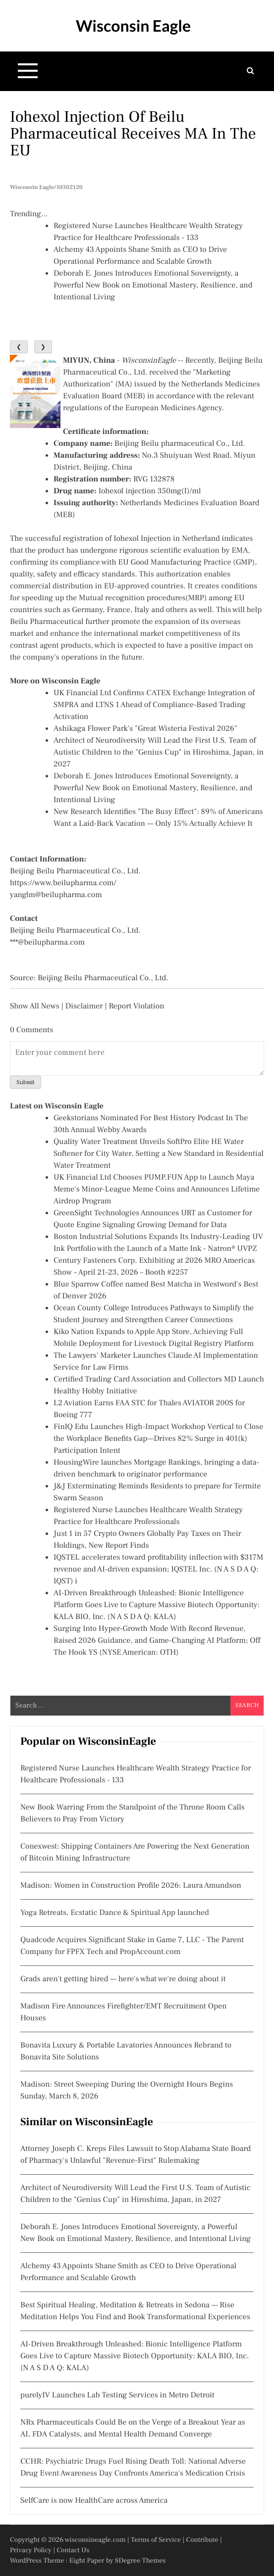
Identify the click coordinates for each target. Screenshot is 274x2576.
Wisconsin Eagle (133, 25)
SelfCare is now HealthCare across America (93, 2501)
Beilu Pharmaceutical (46, 622)
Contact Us (72, 2550)
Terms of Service (156, 2539)
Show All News (34, 1006)
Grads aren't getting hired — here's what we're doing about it (122, 1979)
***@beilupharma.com (47, 943)
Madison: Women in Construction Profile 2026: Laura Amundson (130, 1886)
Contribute (202, 2539)
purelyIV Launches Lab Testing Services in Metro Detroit (117, 2395)
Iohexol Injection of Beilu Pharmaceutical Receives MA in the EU (133, 133)
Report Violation (136, 1006)
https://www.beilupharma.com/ (63, 883)
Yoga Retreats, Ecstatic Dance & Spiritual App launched (114, 1913)
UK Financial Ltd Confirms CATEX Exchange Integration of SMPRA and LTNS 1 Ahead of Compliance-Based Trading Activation (154, 705)
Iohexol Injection (142, 539)
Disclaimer (84, 1006)
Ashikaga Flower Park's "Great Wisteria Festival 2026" (145, 729)
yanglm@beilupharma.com (56, 895)
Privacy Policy (31, 2550)
